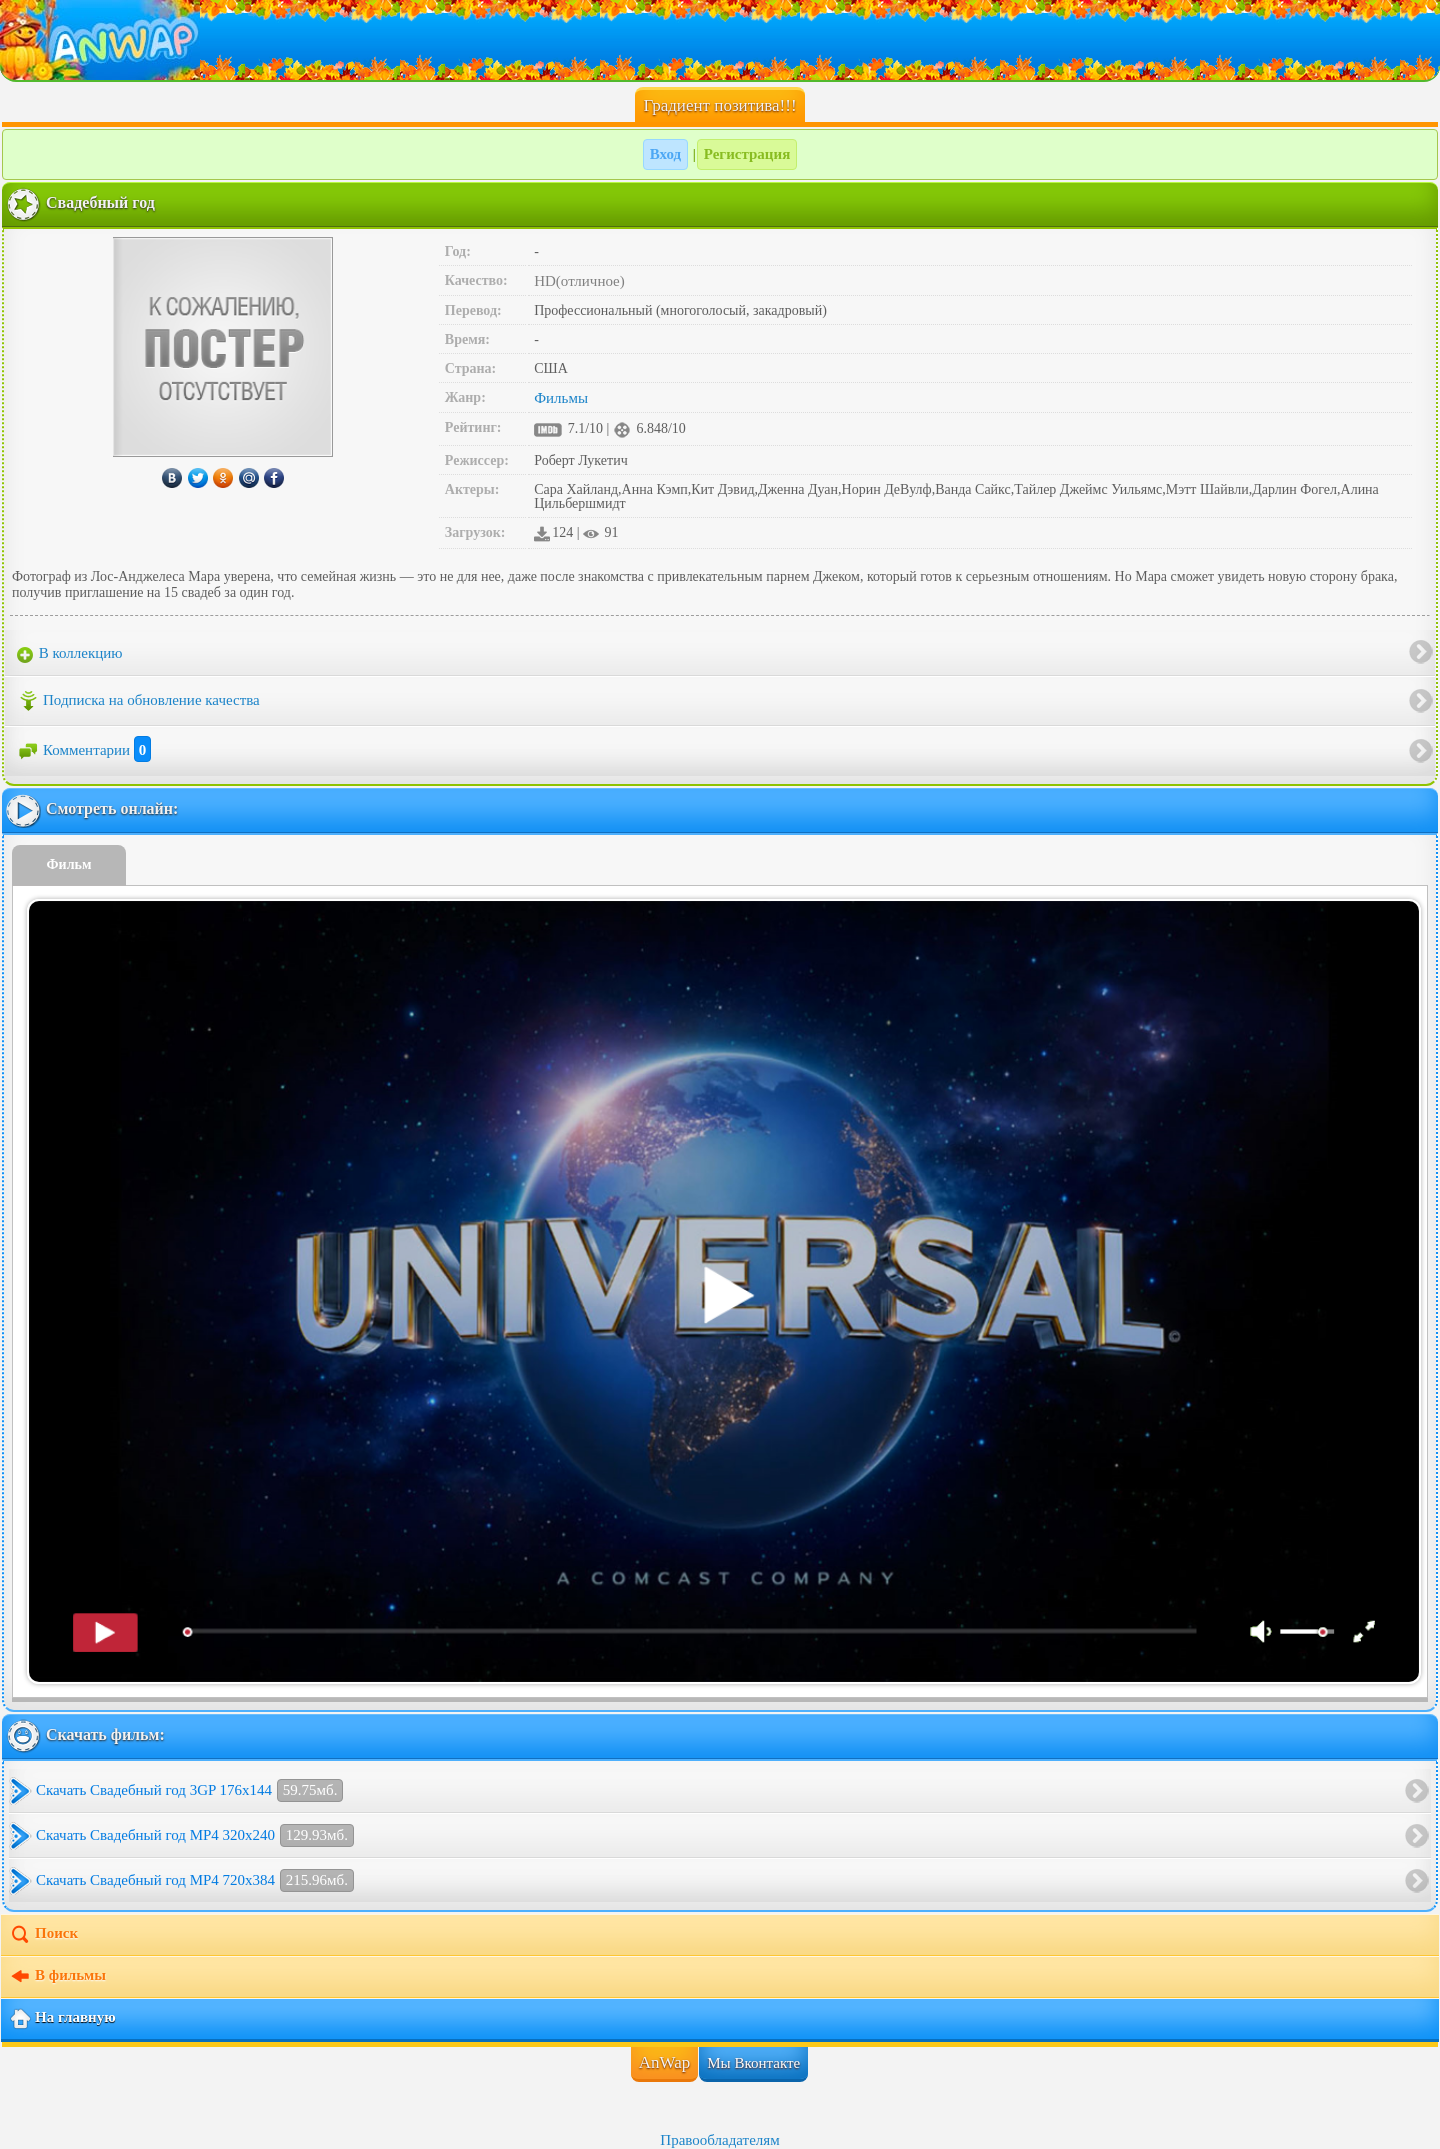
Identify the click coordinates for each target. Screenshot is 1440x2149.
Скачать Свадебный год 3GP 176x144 (189, 1790)
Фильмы (561, 398)
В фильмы (57, 1977)
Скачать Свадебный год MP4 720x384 (195, 1880)
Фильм (69, 864)
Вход (665, 154)
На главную (62, 2019)
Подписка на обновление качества (138, 701)
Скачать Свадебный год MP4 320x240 (195, 1835)
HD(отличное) (579, 281)
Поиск (43, 1935)
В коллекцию (70, 654)
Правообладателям (719, 2140)
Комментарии (84, 750)
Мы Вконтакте (753, 2063)
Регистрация (747, 154)
